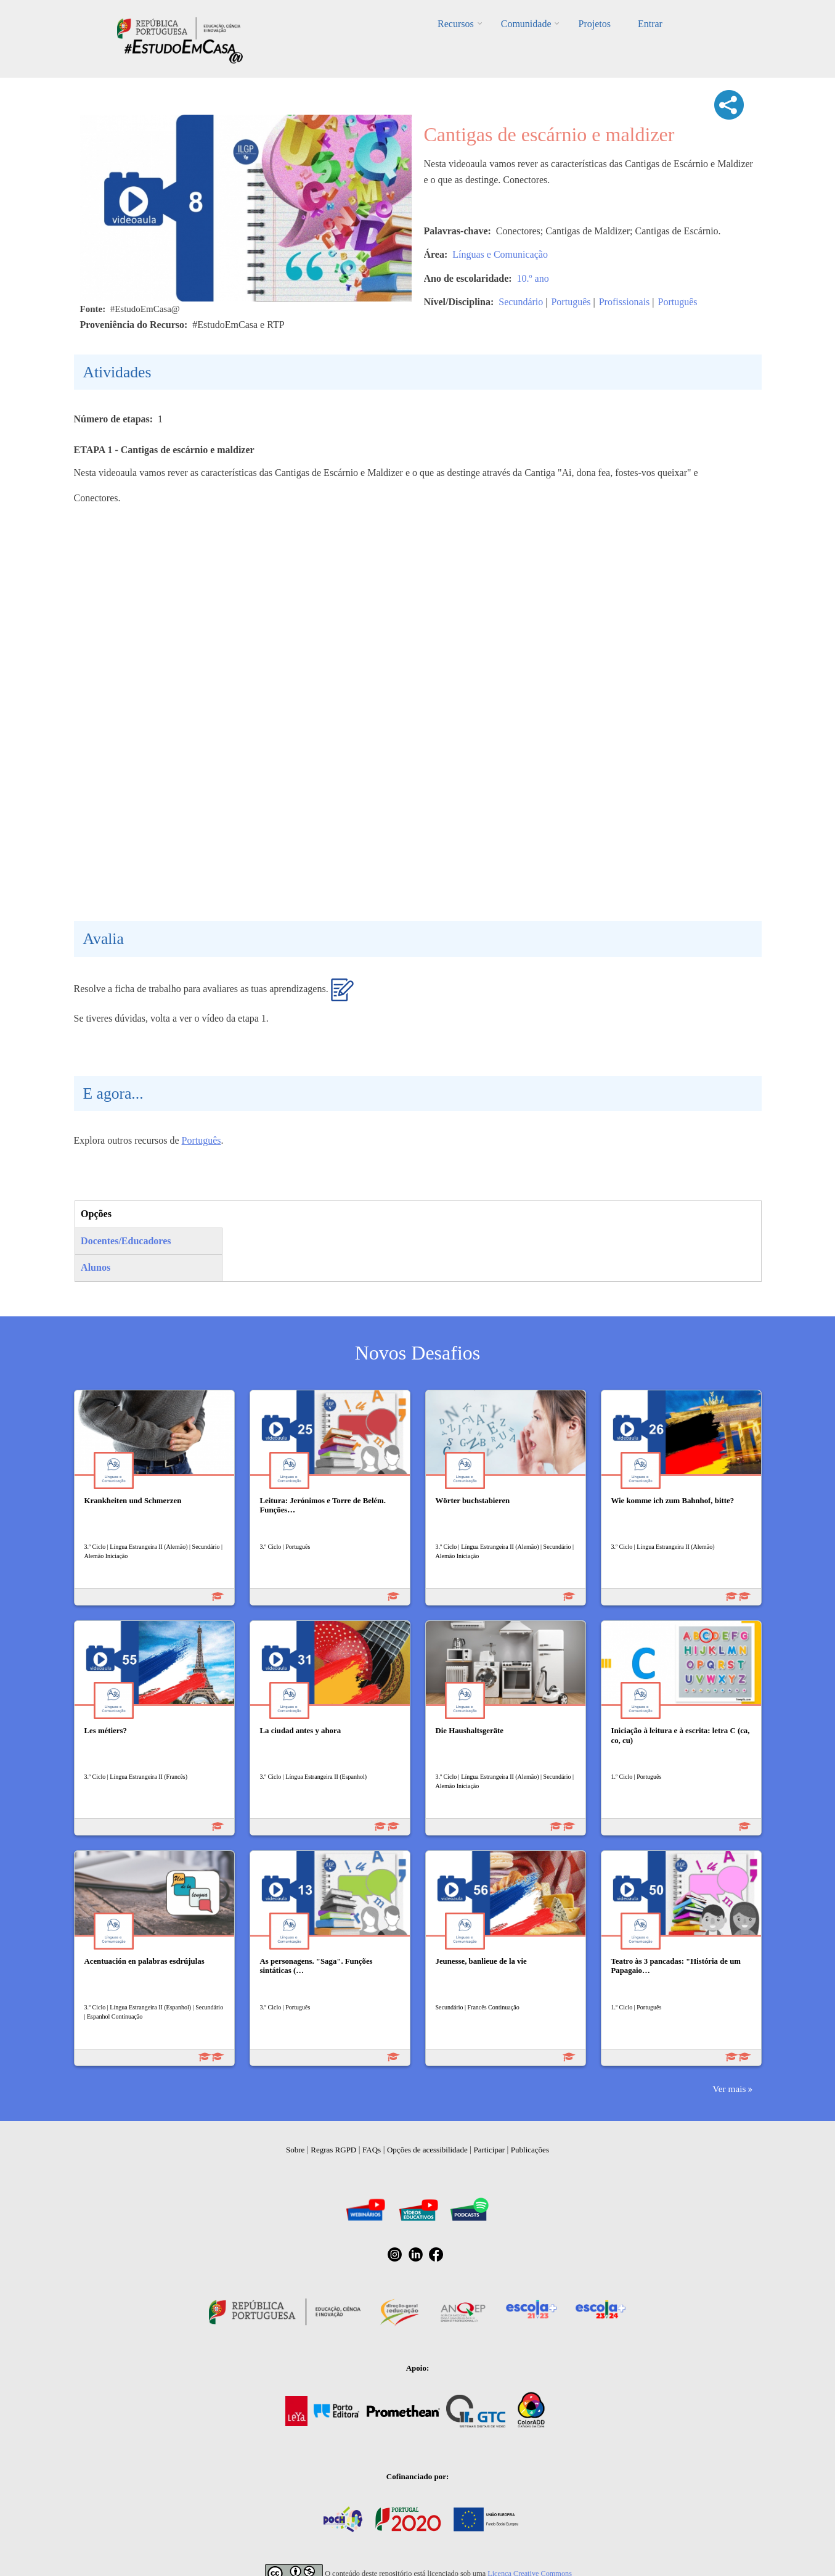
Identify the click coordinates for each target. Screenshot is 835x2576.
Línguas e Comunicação (500, 254)
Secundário (521, 302)
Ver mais (729, 2088)
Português (570, 302)
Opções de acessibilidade (427, 2149)
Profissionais (624, 302)
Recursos (456, 23)
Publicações (530, 2149)
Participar (489, 2149)
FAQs (371, 2149)
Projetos (594, 23)
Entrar (650, 23)
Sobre (295, 2149)
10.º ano (533, 278)
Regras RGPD (333, 2149)
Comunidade (526, 23)
